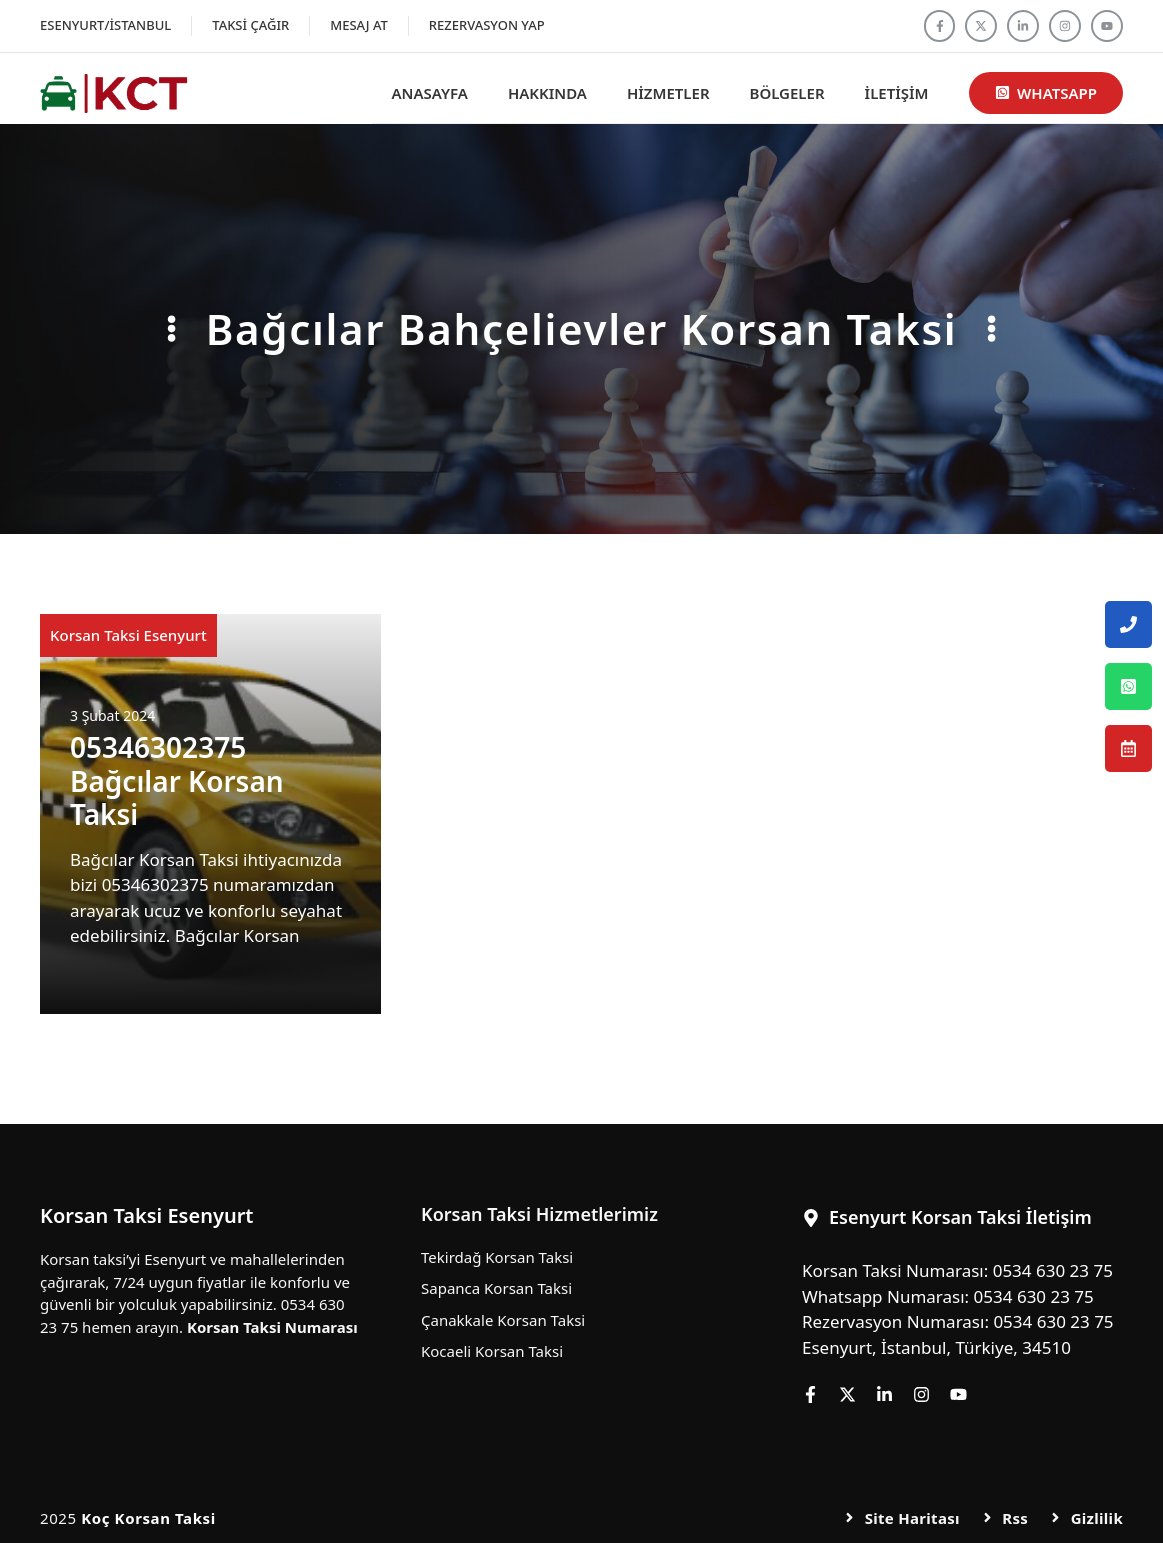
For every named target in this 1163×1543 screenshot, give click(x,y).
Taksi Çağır (250, 25)
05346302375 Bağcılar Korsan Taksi (177, 780)
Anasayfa (430, 93)
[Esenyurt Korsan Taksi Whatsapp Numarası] (1128, 686)
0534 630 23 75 (1053, 1270)
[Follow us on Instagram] (1065, 26)
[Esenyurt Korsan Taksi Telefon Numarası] (1128, 624)
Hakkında (547, 93)
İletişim (897, 93)
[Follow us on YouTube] (1107, 26)
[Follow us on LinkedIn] (1023, 26)
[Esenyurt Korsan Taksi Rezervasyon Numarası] (1128, 748)
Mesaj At (359, 25)
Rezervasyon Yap (487, 25)
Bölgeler (787, 93)
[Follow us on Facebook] (940, 26)
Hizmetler (668, 93)
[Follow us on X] (981, 26)
